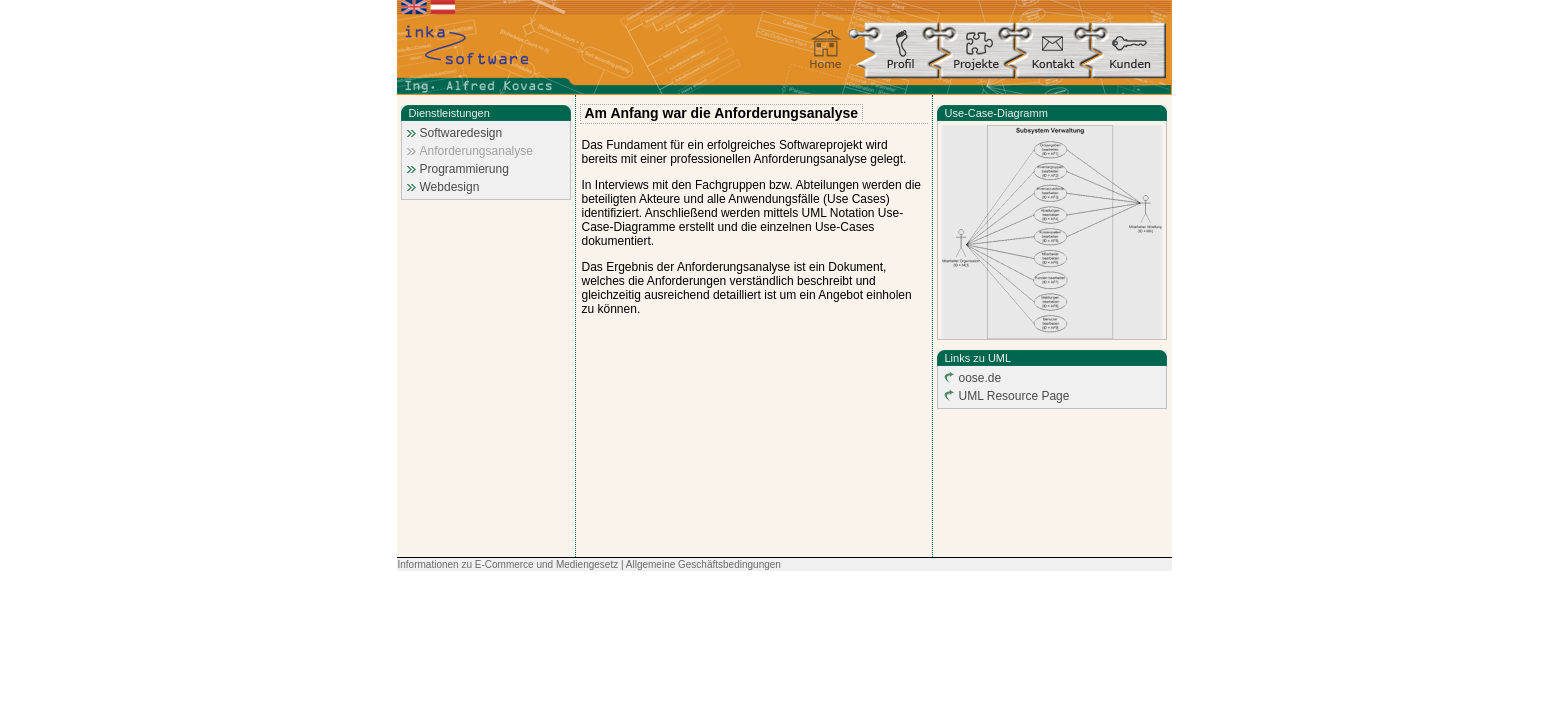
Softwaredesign (461, 133)
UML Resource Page (1014, 396)
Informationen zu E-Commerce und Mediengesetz (508, 564)
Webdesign (450, 187)
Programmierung (464, 169)
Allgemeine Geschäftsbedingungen (703, 564)
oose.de (980, 378)
